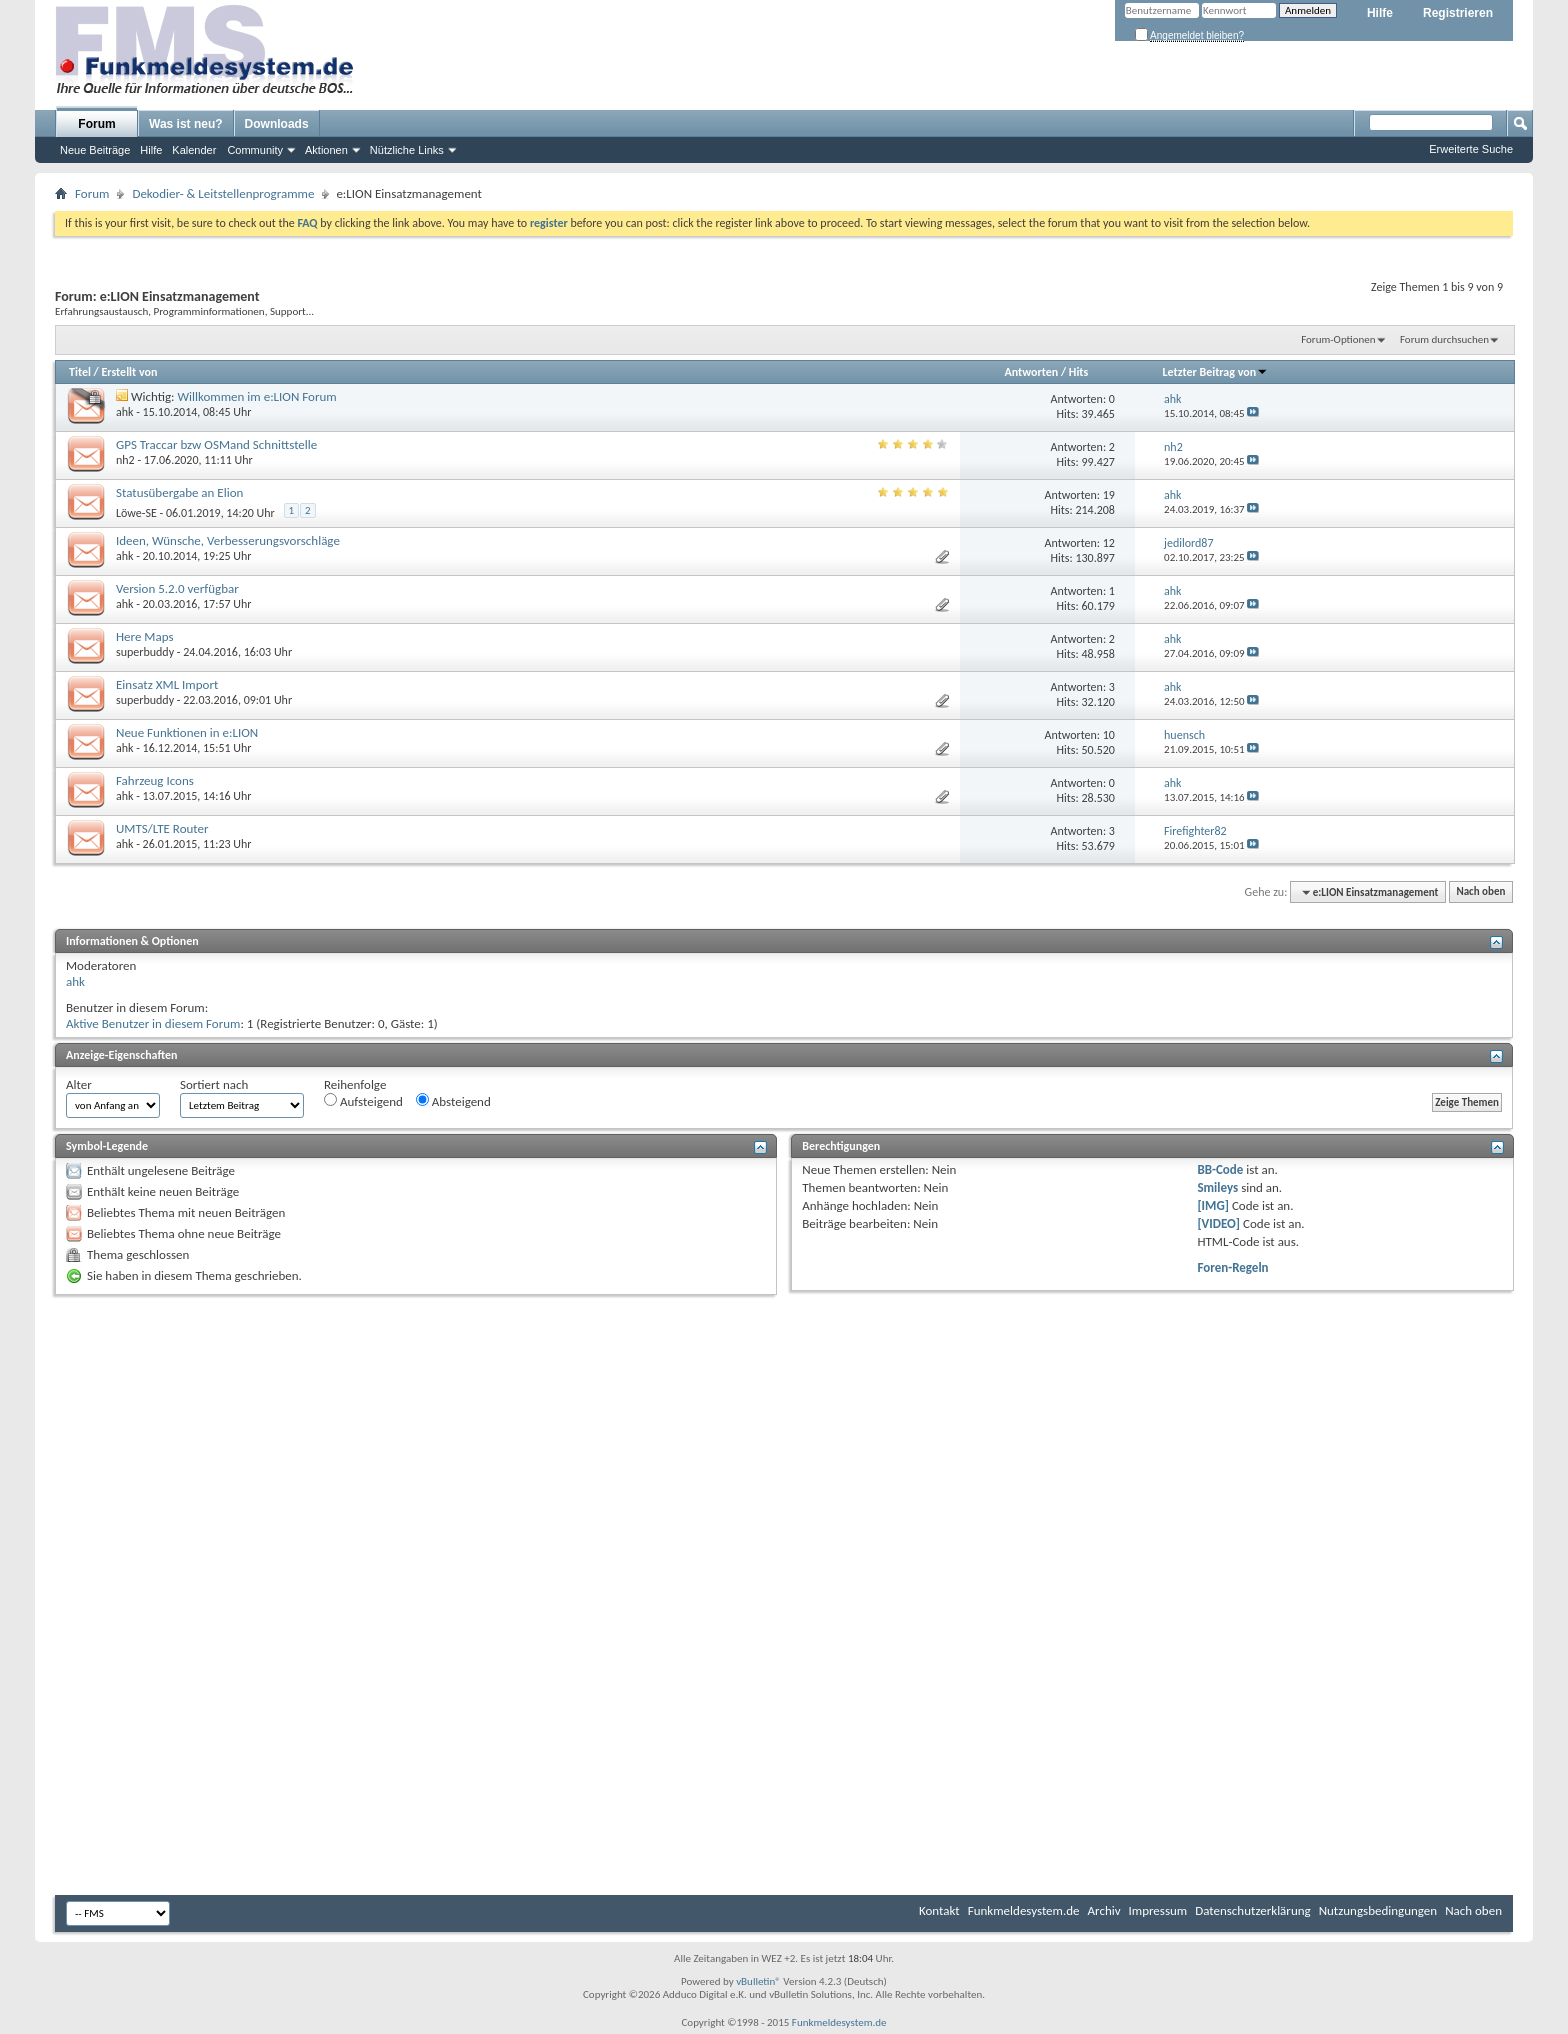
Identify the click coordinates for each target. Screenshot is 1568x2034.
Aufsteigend (363, 1101)
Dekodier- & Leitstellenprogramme (223, 193)
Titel (80, 372)
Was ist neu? (186, 124)
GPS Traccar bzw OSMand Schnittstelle (216, 444)
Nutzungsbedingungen (1378, 1910)
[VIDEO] (1218, 1223)
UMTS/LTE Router (162, 828)
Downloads (277, 124)
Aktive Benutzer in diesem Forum (153, 1023)
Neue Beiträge (95, 150)
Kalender (194, 150)
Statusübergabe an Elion (179, 492)
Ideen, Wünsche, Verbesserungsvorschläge (228, 540)
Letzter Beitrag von (1216, 372)
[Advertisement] (784, 1450)
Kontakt (939, 1910)
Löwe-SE (136, 513)
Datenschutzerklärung (1253, 1910)
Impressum (1158, 1910)
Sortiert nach (214, 1084)
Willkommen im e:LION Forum (257, 396)
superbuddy (145, 652)
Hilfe (1380, 13)
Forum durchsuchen (1444, 339)
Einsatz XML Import (167, 684)
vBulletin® (758, 1981)
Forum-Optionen (1338, 339)
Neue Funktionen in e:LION (187, 732)
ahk (125, 412)
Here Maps (145, 636)
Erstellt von (129, 372)
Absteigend (453, 1101)
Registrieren (1458, 13)
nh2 (125, 460)
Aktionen (326, 150)
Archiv (1104, 1910)
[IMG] (1213, 1205)
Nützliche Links (407, 150)
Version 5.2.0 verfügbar (177, 588)
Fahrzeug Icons (155, 780)
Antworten (1031, 372)
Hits (1078, 372)
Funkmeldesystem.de (1024, 1910)
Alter (79, 1084)
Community (255, 150)
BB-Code (1220, 1169)
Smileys (1217, 1187)
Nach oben (1480, 892)
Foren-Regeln (1232, 1267)
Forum (96, 124)
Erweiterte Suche (1471, 149)
